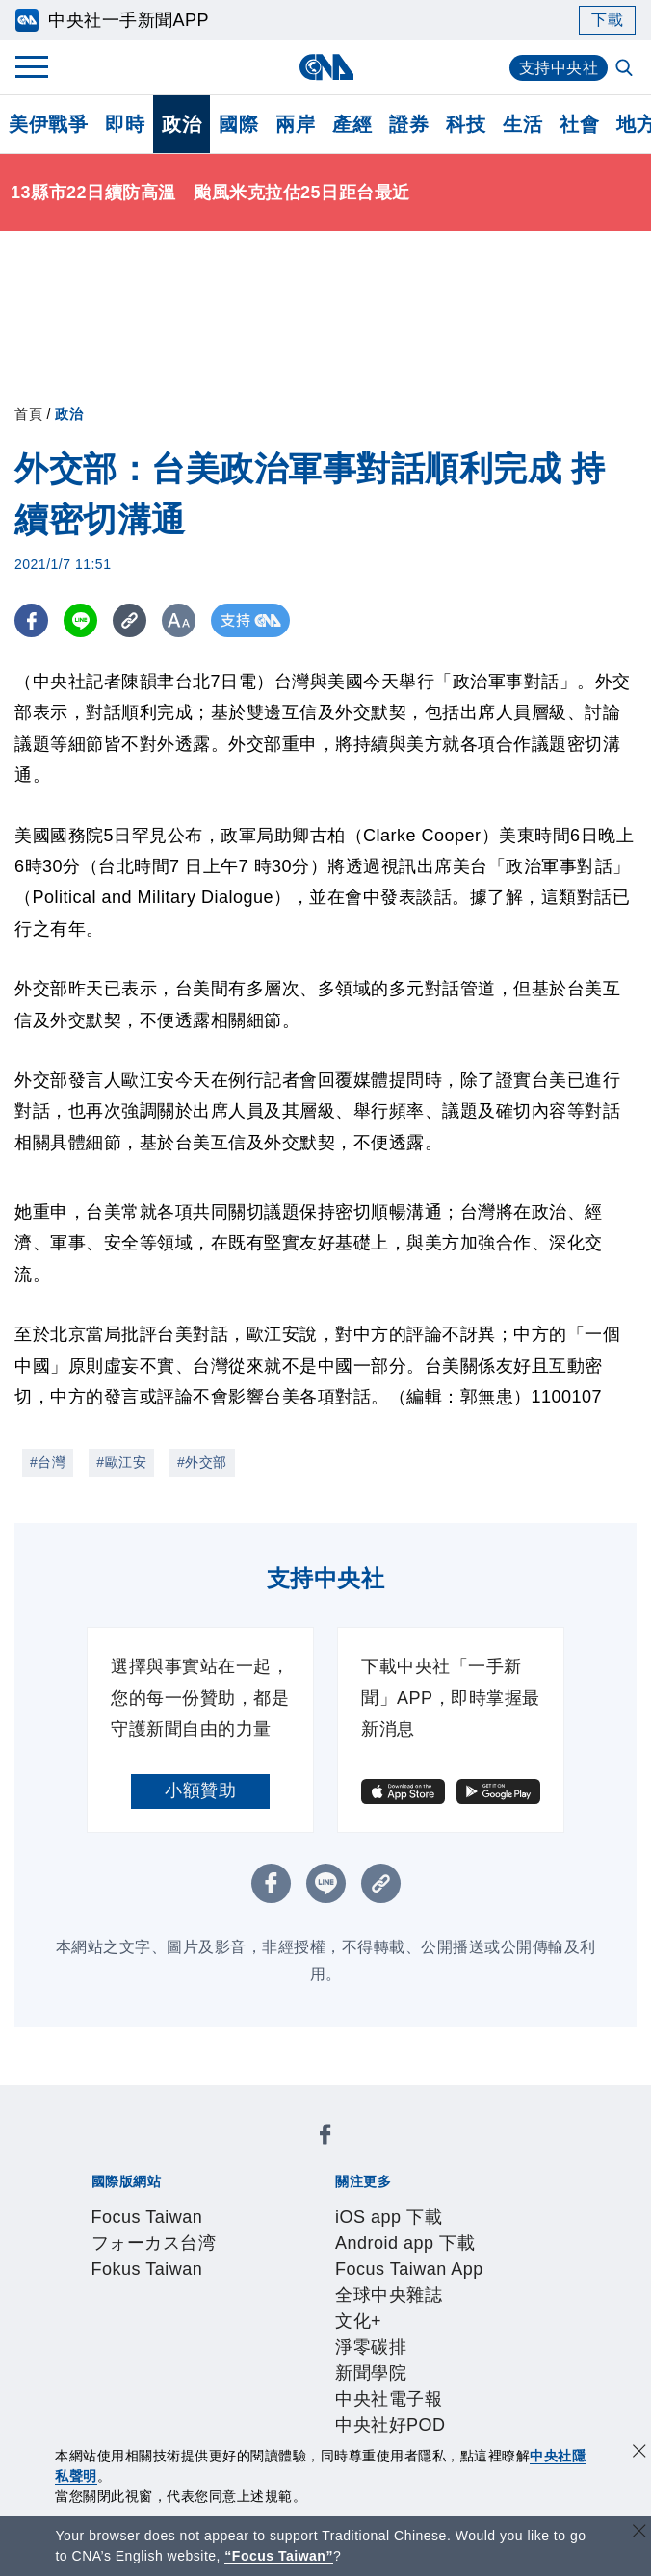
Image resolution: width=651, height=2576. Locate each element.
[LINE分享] (80, 620)
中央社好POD (450, 2230)
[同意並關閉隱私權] (639, 2453)
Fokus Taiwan (374, 2152)
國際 (238, 124)
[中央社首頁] (325, 66)
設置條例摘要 (349, 2282)
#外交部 (202, 1462)
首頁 (28, 414)
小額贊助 (200, 1790)
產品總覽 (117, 2360)
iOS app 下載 (135, 2204)
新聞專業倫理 (456, 2282)
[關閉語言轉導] (639, 2533)
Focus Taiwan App (402, 2204)
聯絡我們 (260, 2308)
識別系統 (188, 2282)
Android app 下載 (258, 2204)
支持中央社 (559, 68)
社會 (579, 124)
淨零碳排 (181, 2230)
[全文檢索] (626, 69)
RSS (153, 2386)
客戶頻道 (188, 2360)
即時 (124, 124)
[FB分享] (31, 620)
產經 (352, 124)
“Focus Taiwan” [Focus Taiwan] (278, 2555)
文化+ (122, 2230)
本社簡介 (117, 2282)
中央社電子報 (341, 2230)
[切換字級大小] (178, 620)
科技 (465, 124)
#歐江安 (121, 1462)
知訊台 (501, 2360)
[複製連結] (129, 620)
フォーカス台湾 (255, 2152)
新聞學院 (252, 2230)
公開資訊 (260, 2282)
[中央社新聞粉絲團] (87, 2100)
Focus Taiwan (138, 2152)
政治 (181, 124)
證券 (409, 124)
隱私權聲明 (179, 2308)
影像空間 (260, 2360)
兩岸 (295, 124)
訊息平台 (331, 2360)
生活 (522, 124)
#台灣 (47, 1462)
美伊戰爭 (48, 124)
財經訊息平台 (420, 2360)
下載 (607, 20)
